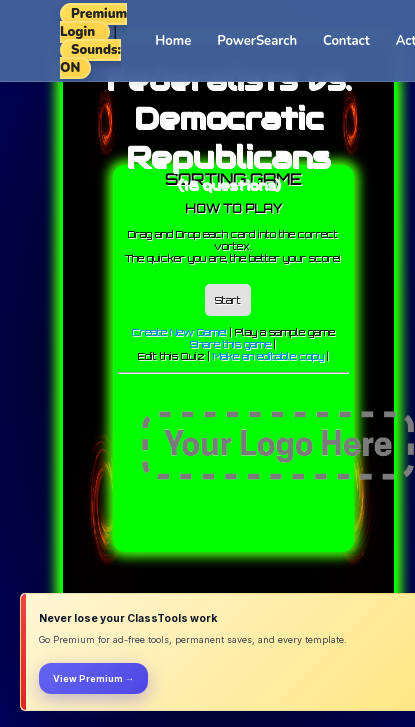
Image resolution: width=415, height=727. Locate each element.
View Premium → (93, 678)
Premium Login (93, 23)
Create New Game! (179, 332)
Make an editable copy (268, 356)
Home (173, 41)
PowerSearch (257, 41)
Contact (346, 41)
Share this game (230, 344)
